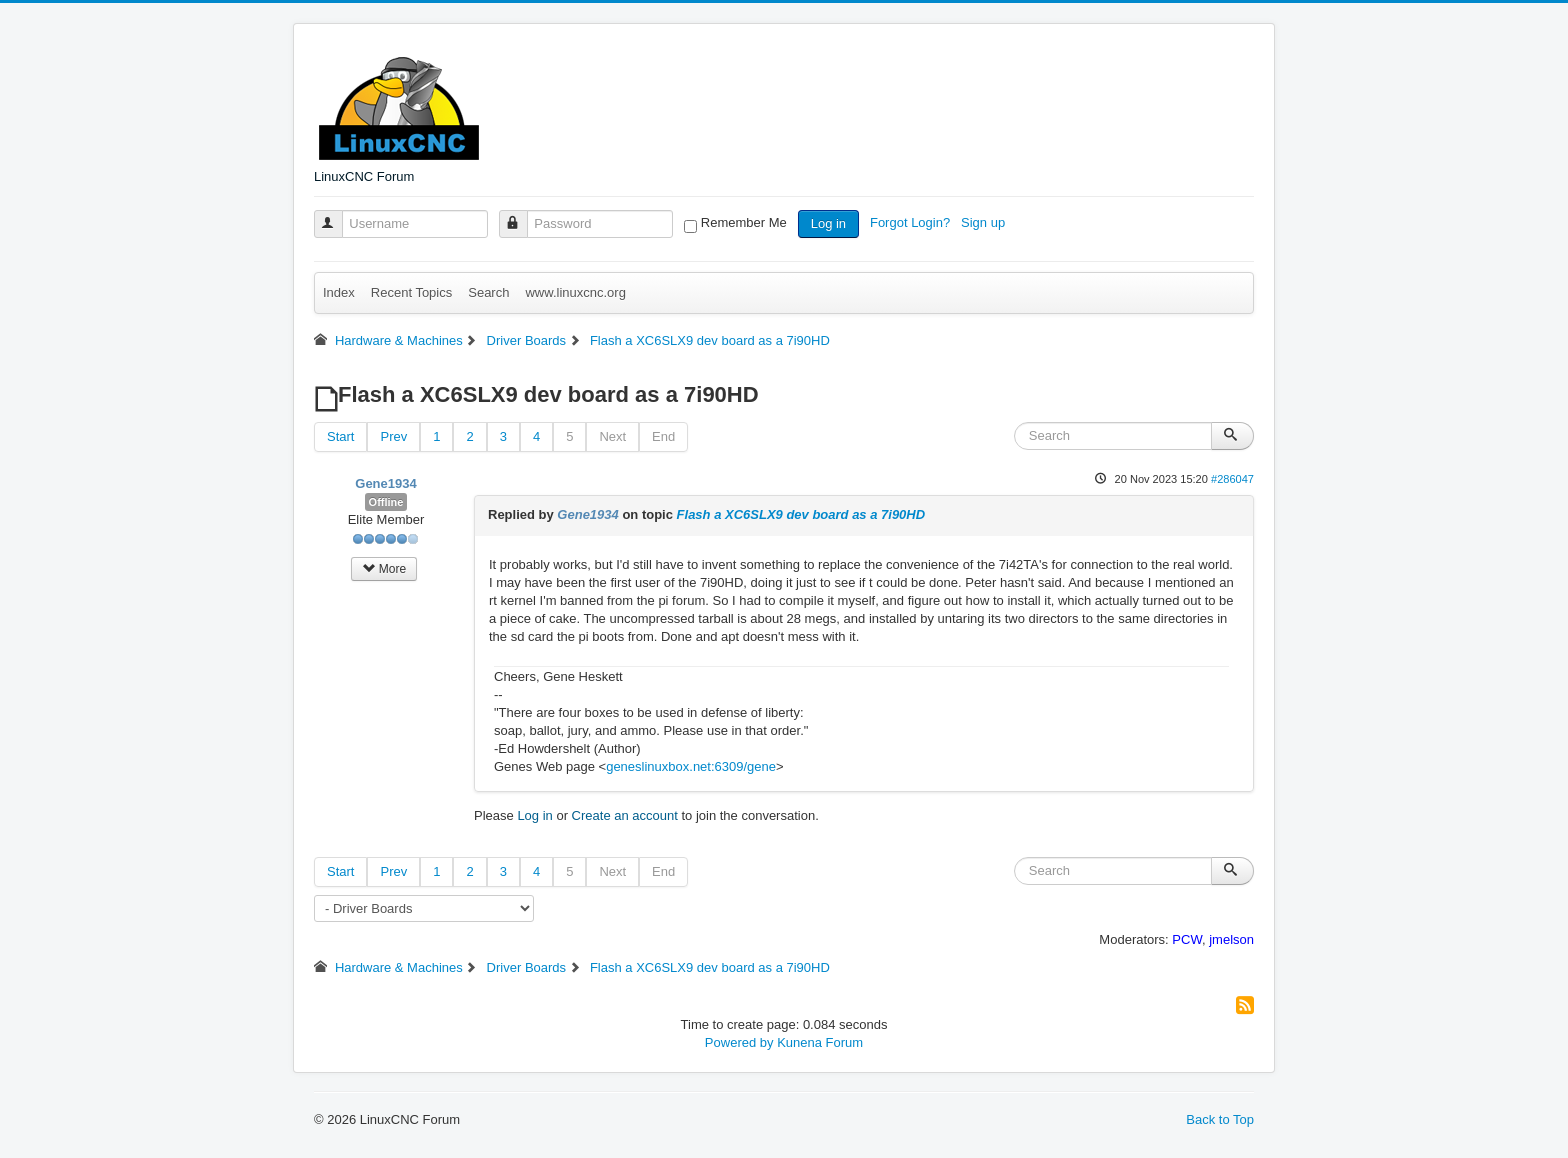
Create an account (625, 815)
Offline (386, 502)
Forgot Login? (912, 222)
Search (488, 292)
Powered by (739, 1042)
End (663, 436)
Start (340, 436)
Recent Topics (411, 292)
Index (339, 292)
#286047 (1232, 479)
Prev (393, 436)
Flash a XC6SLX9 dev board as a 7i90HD (801, 514)
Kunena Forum (820, 1042)
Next (612, 436)
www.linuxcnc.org (575, 292)
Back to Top (1220, 1119)
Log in (828, 223)
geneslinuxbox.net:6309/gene (691, 766)
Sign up (985, 222)
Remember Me (744, 222)
